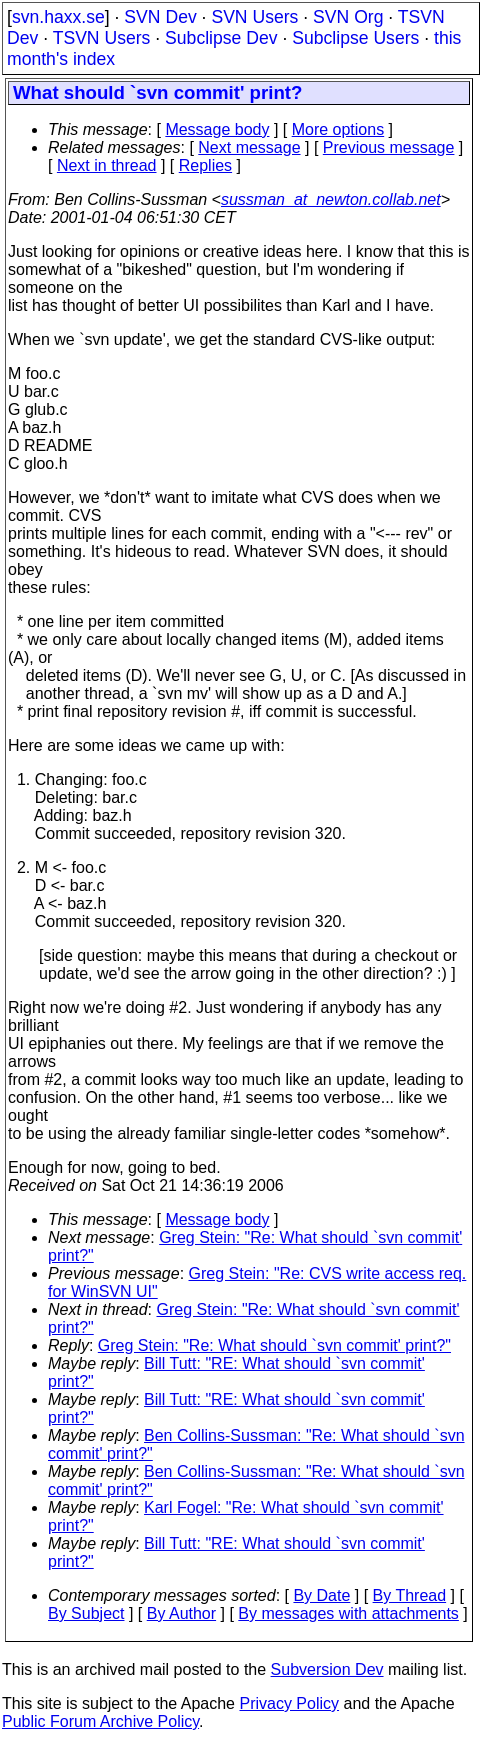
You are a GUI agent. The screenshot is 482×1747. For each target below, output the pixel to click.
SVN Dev (160, 17)
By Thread (410, 1595)
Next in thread (107, 165)
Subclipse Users (355, 38)
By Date (321, 1595)
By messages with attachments (348, 1613)
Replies (205, 165)
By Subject (86, 1613)
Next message (249, 147)
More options (338, 129)
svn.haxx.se (58, 17)
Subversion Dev (327, 1669)
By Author (181, 1613)
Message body (217, 129)
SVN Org (348, 17)
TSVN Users (102, 38)
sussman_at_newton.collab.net (331, 199)
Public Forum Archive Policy (100, 1721)
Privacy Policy (289, 1703)
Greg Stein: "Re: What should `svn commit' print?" (274, 1345)
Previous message (389, 147)
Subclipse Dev (221, 38)
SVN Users (254, 17)
